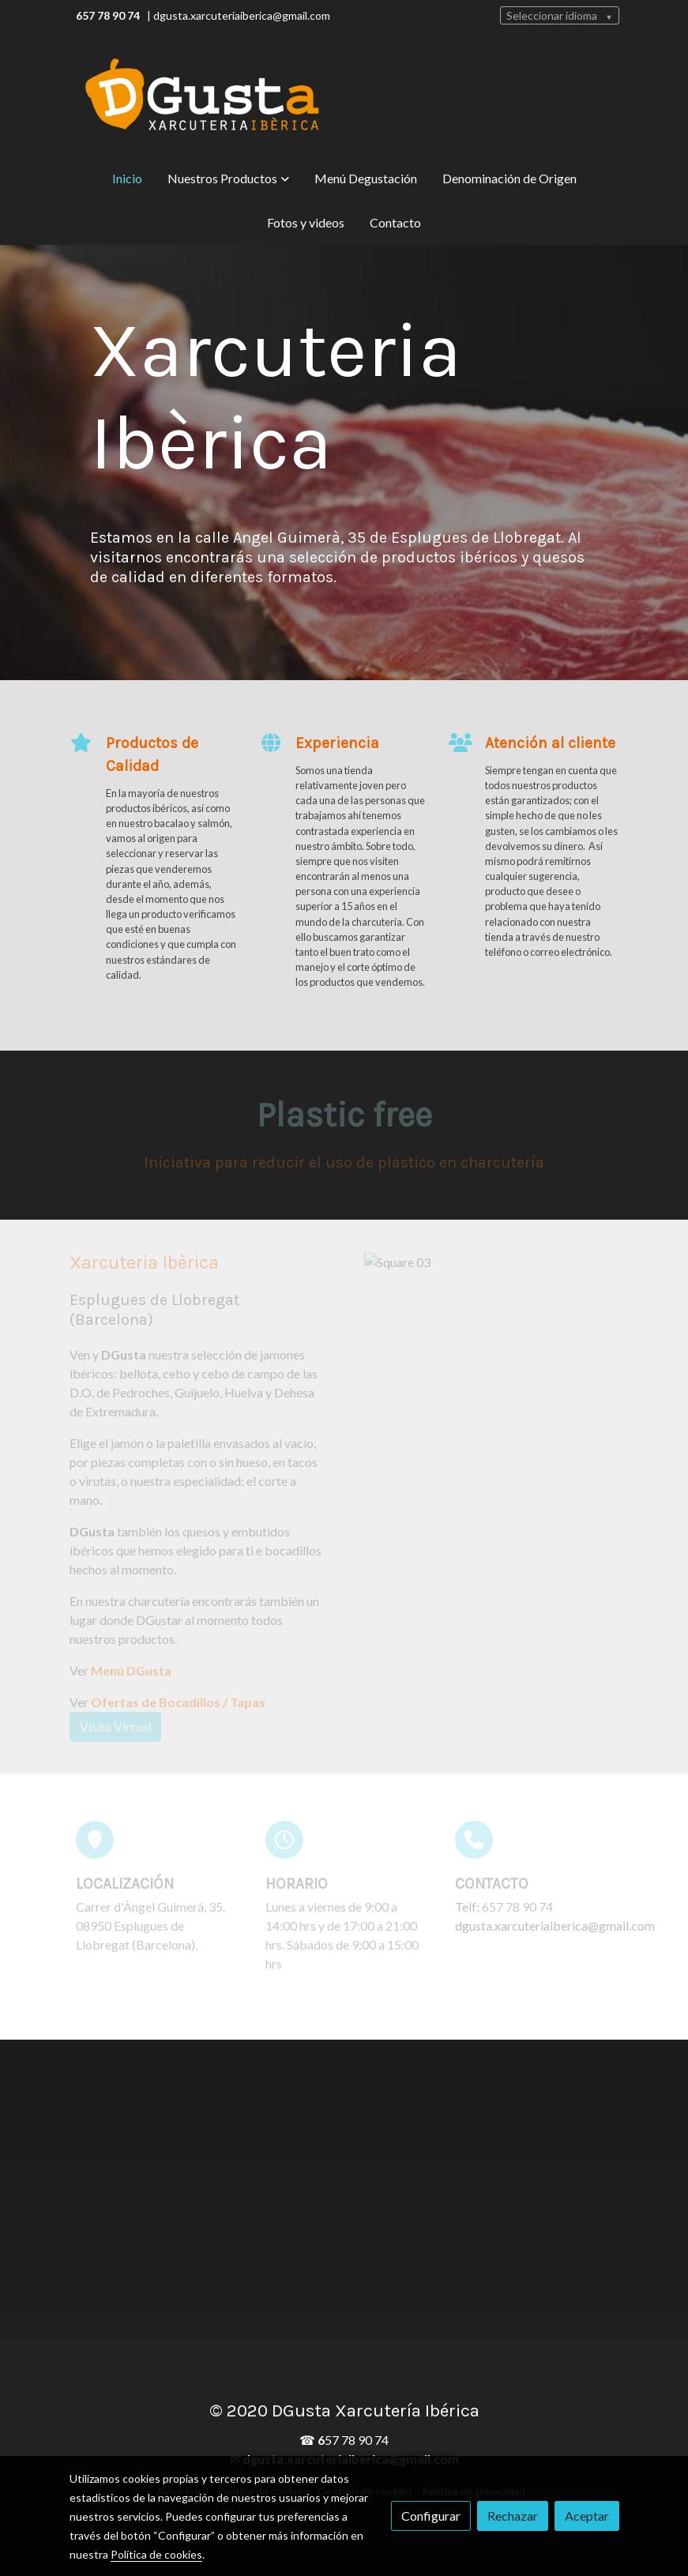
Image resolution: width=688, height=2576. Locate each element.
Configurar (431, 2515)
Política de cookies (156, 2554)
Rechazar (512, 2515)
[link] (202, 96)
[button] (228, 178)
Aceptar (587, 2515)
